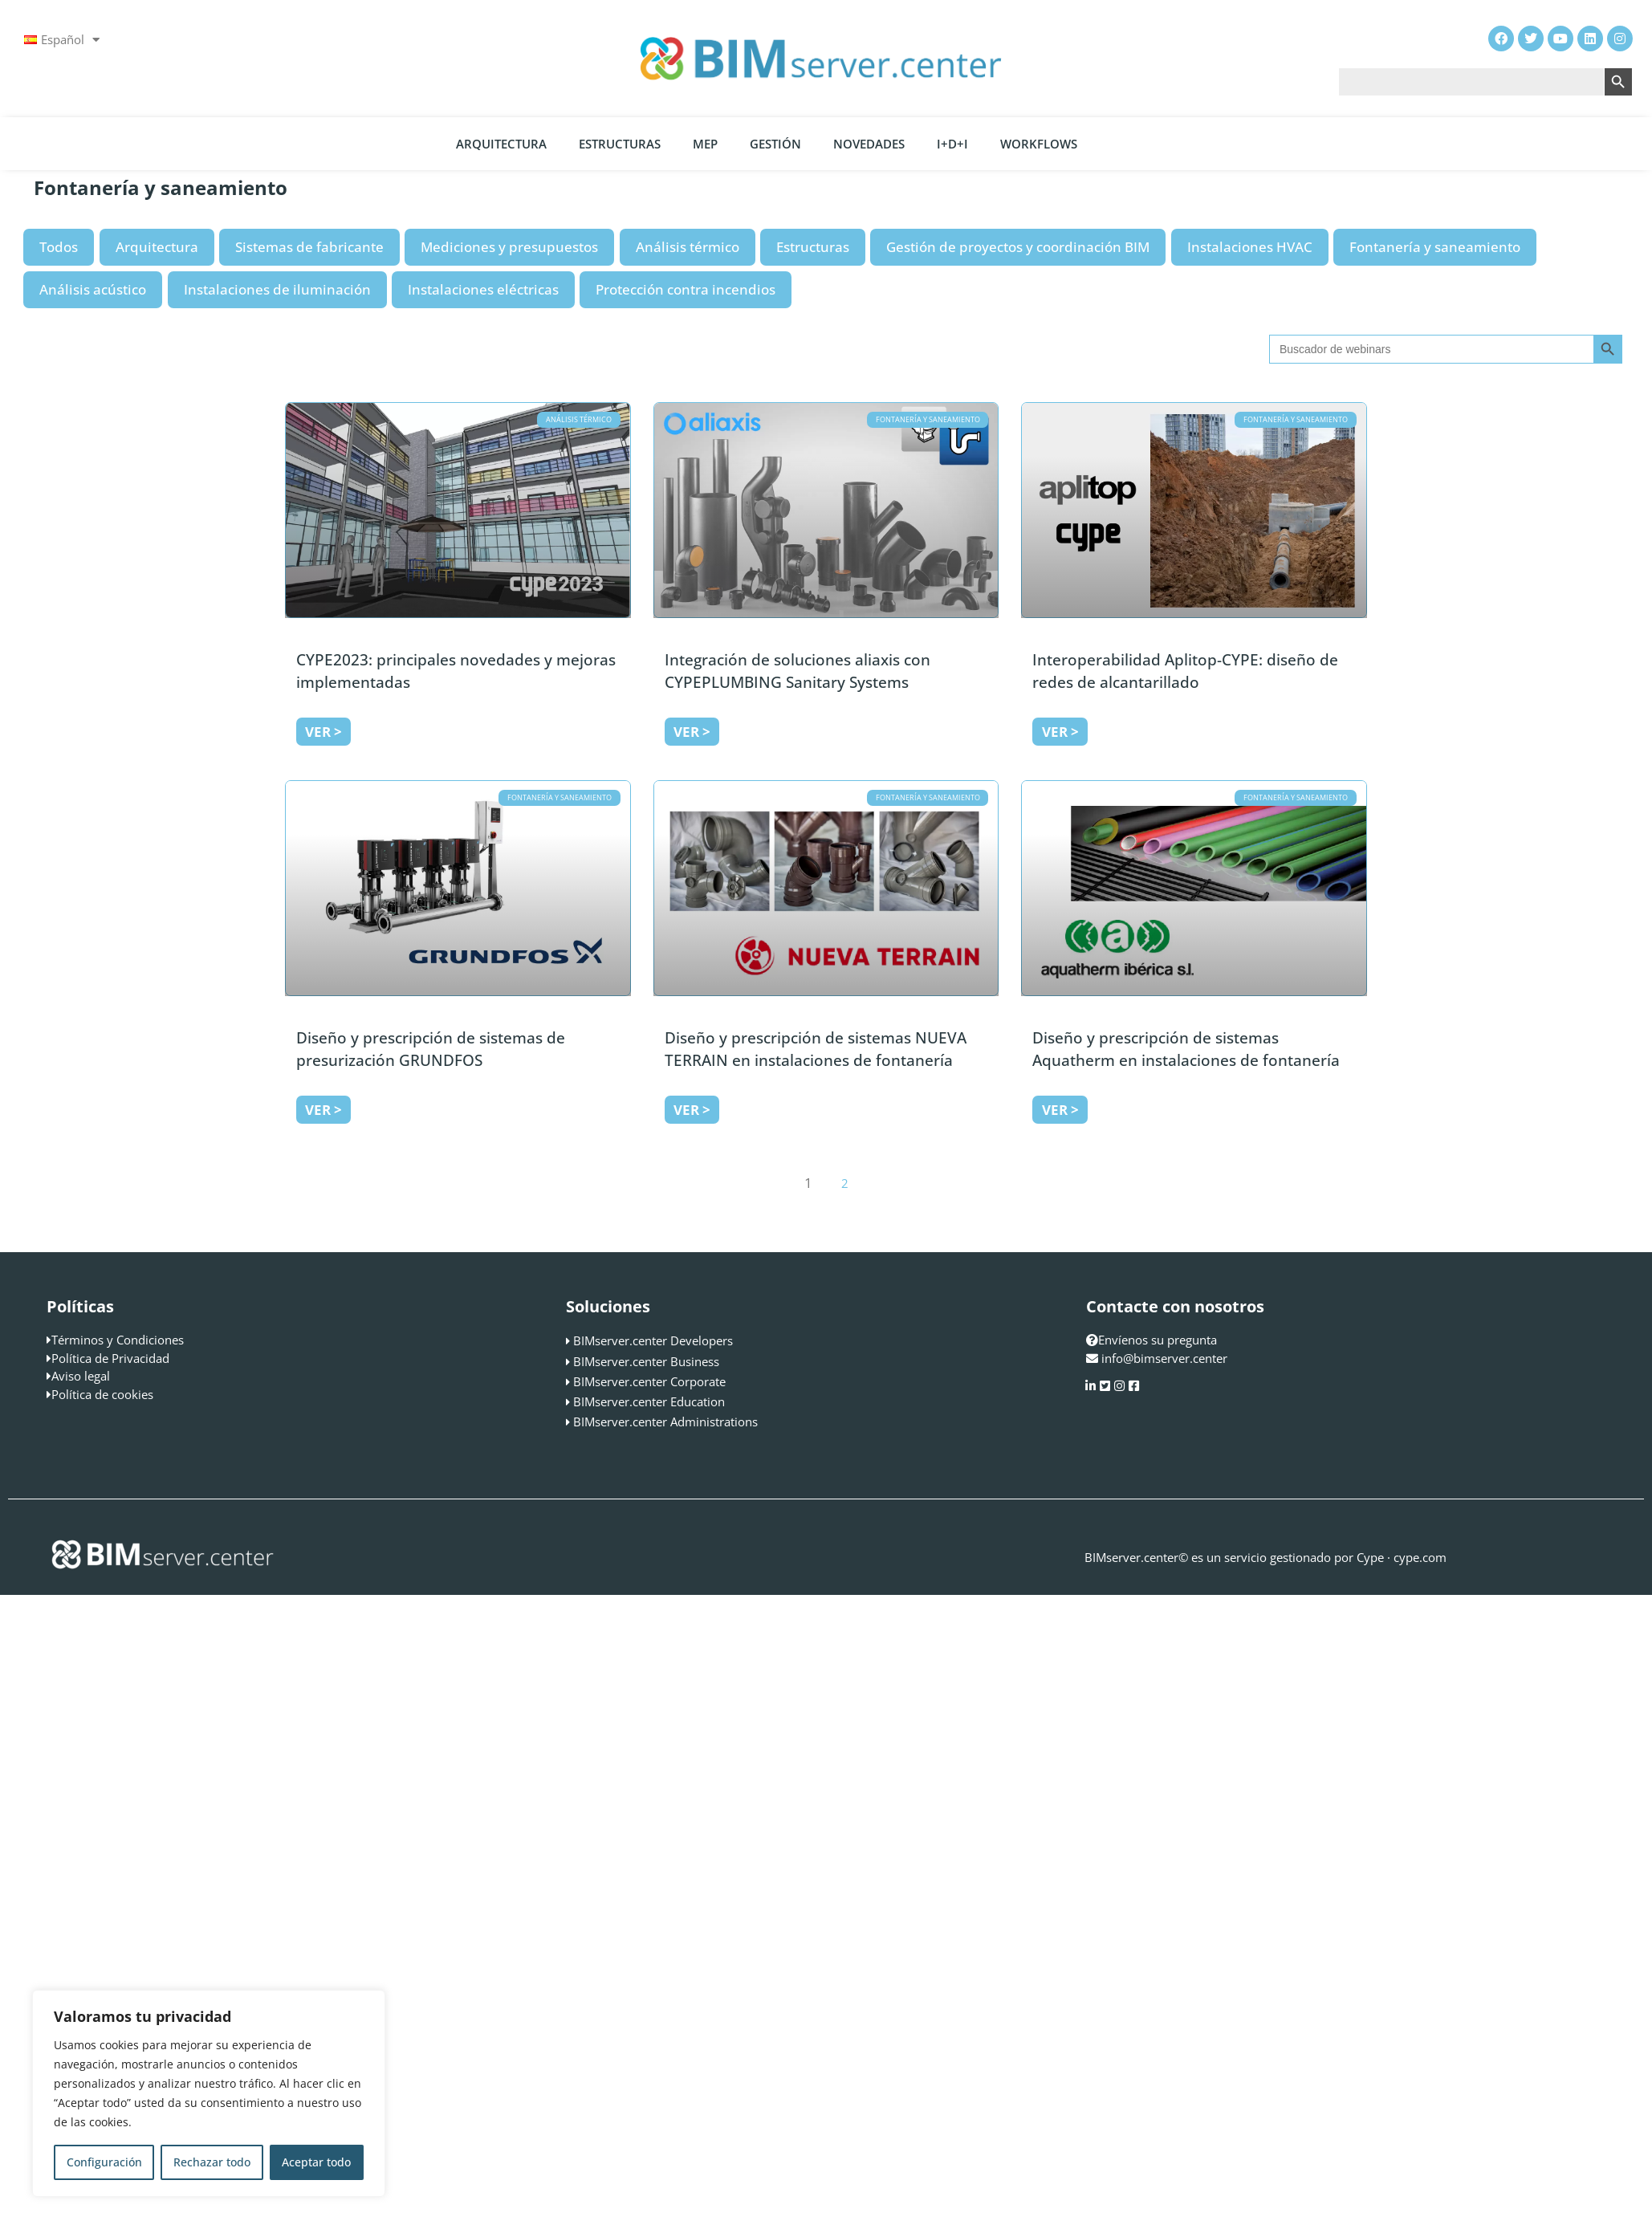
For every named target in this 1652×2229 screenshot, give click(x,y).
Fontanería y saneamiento (1434, 247)
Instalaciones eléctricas (483, 289)
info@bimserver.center (1164, 1358)
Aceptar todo (316, 2162)
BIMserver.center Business (646, 1361)
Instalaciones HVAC (1249, 247)
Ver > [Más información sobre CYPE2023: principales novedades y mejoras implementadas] (323, 731)
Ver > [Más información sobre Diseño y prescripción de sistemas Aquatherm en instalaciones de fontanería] (1060, 1109)
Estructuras (620, 144)
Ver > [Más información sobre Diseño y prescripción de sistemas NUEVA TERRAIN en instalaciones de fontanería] (691, 1109)
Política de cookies (102, 1394)
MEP (705, 144)
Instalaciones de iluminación (277, 289)
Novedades (869, 144)
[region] (208, 2093)
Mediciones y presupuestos (509, 247)
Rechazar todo (211, 2162)
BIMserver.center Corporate (649, 1381)
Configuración (104, 2162)
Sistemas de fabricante (309, 247)
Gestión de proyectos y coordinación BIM (1017, 247)
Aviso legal (80, 1376)
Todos (58, 247)
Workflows (1038, 144)
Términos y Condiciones (117, 1340)
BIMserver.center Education (649, 1401)
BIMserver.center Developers (653, 1340)
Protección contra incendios (685, 289)
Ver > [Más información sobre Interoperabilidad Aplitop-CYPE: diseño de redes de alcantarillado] (1060, 731)
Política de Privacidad (110, 1358)
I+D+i (952, 144)
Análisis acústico (92, 289)
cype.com (1420, 1557)
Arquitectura (501, 144)
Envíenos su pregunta (1151, 1340)
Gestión (775, 144)
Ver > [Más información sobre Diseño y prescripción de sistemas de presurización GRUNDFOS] (323, 1109)
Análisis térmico (687, 247)
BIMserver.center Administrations (665, 1421)
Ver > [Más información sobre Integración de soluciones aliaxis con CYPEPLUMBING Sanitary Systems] (691, 731)
